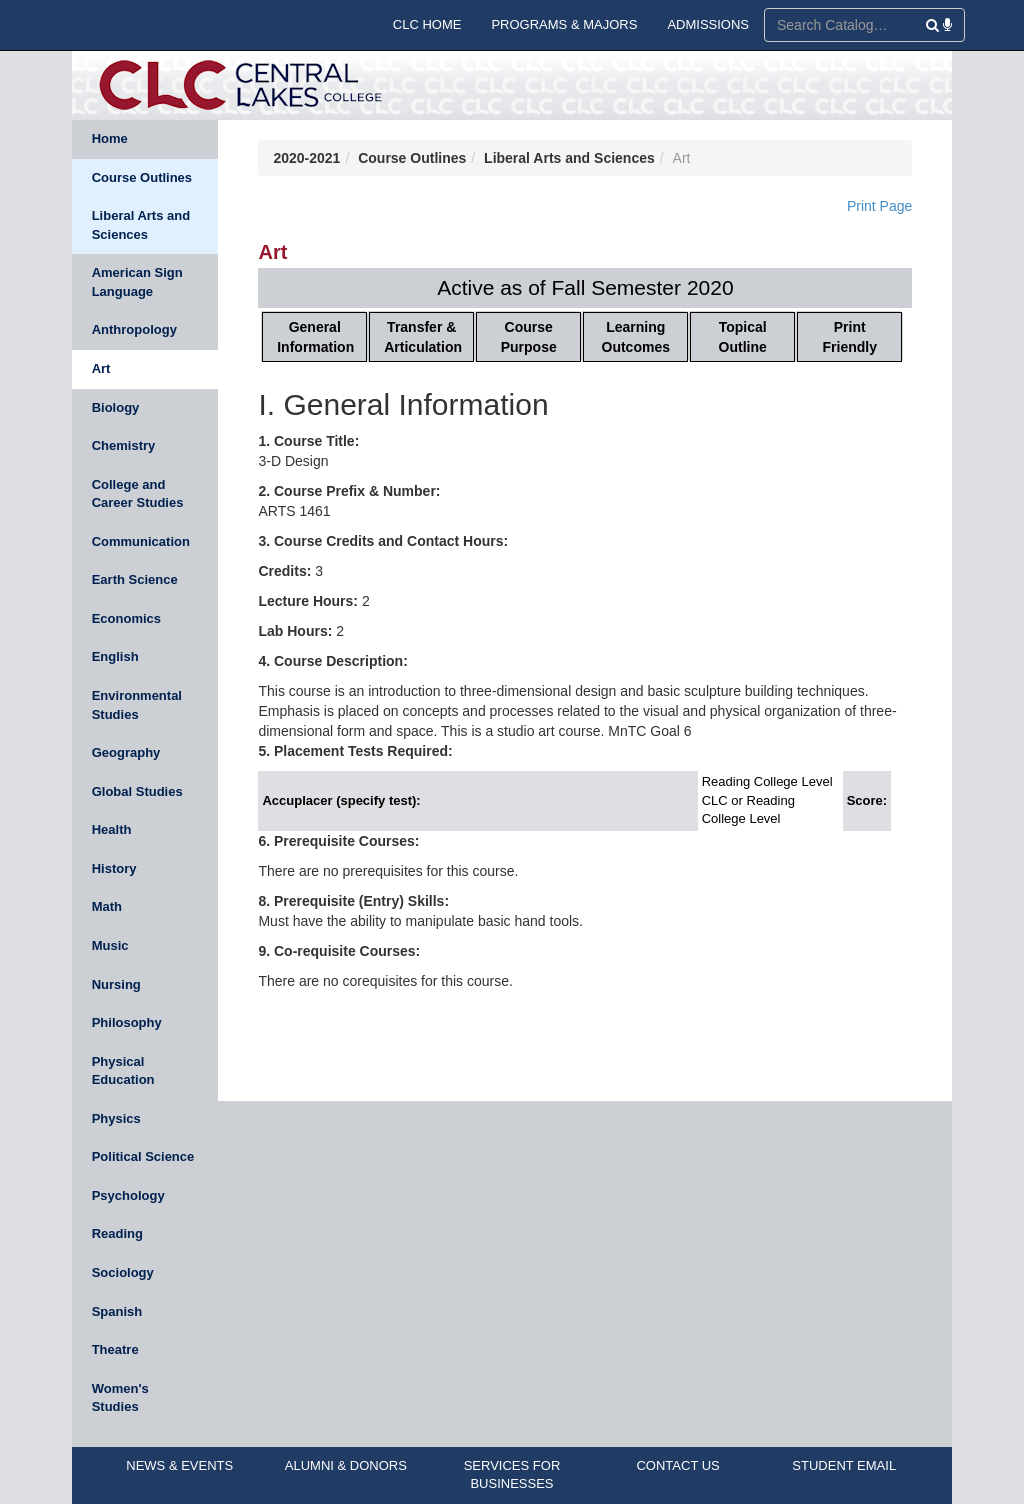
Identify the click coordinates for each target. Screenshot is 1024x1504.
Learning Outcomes (636, 337)
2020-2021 (306, 158)
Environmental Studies (137, 705)
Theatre (115, 1349)
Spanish (117, 1311)
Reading (117, 1233)
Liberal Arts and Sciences (141, 225)
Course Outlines (142, 177)
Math (107, 906)
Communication (141, 541)
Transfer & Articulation (423, 337)
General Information (315, 337)
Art (101, 368)
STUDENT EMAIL (844, 1465)
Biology (116, 407)
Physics (116, 1118)
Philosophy (127, 1022)
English (115, 656)
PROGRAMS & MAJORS (564, 24)
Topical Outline (743, 337)
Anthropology (134, 329)
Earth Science (135, 579)
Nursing (116, 984)
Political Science (143, 1156)
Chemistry (124, 445)
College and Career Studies (138, 494)
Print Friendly (850, 337)
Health (112, 829)
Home (110, 138)
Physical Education (123, 1071)
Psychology (128, 1195)
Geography (126, 752)
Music (110, 945)
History (114, 868)
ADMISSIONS (708, 24)
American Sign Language (137, 282)
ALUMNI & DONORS (346, 1465)
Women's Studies (120, 1398)
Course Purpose (529, 337)
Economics (126, 618)
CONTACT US (677, 1465)
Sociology (123, 1272)
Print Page (879, 206)
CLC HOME (427, 24)
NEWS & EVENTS (179, 1465)
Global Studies (137, 791)
